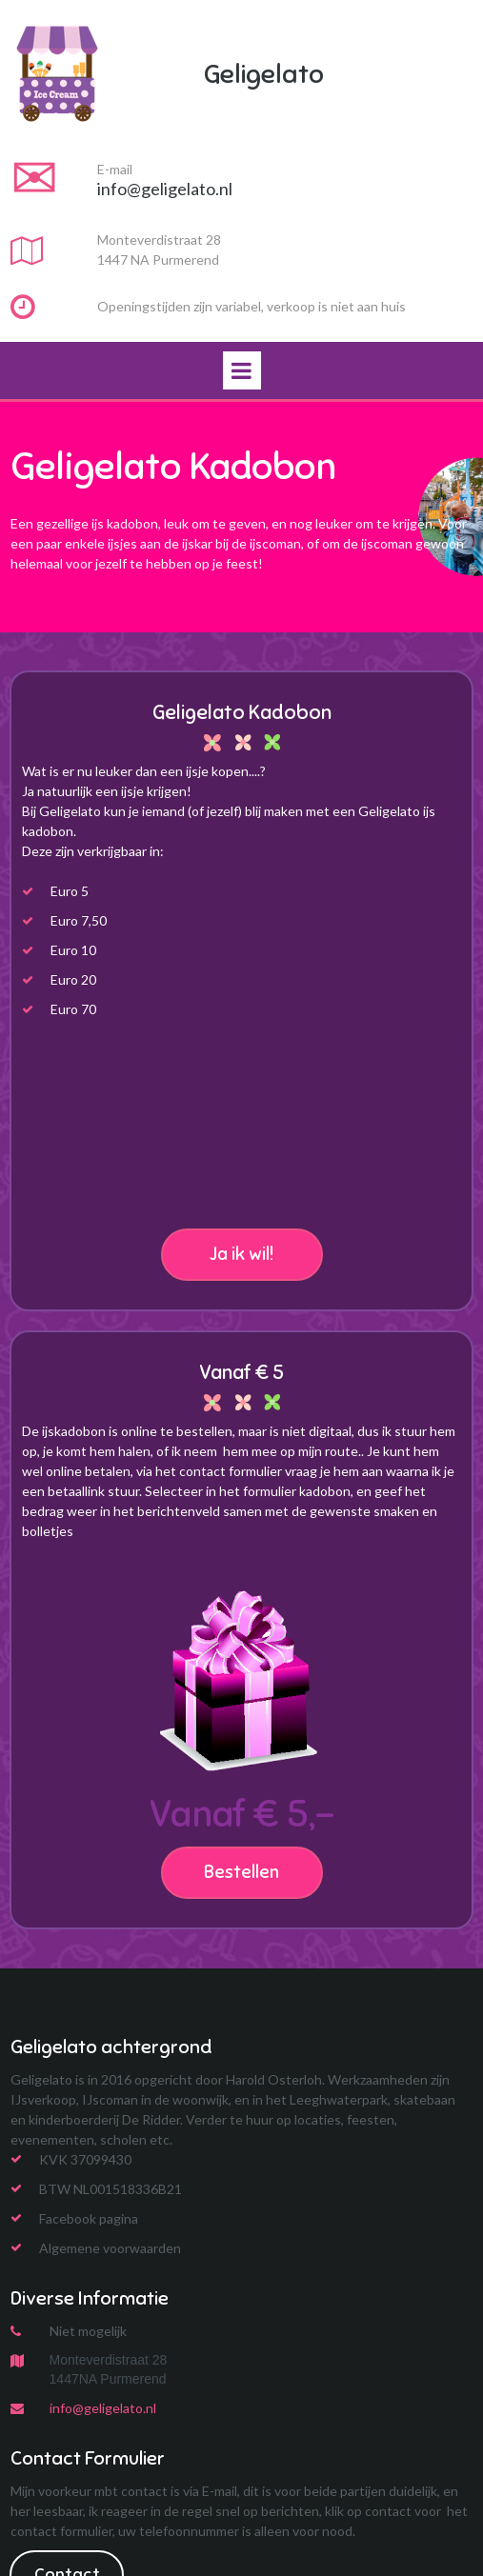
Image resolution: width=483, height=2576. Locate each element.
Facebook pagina (88, 2218)
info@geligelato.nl (103, 2408)
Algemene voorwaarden (110, 2248)
